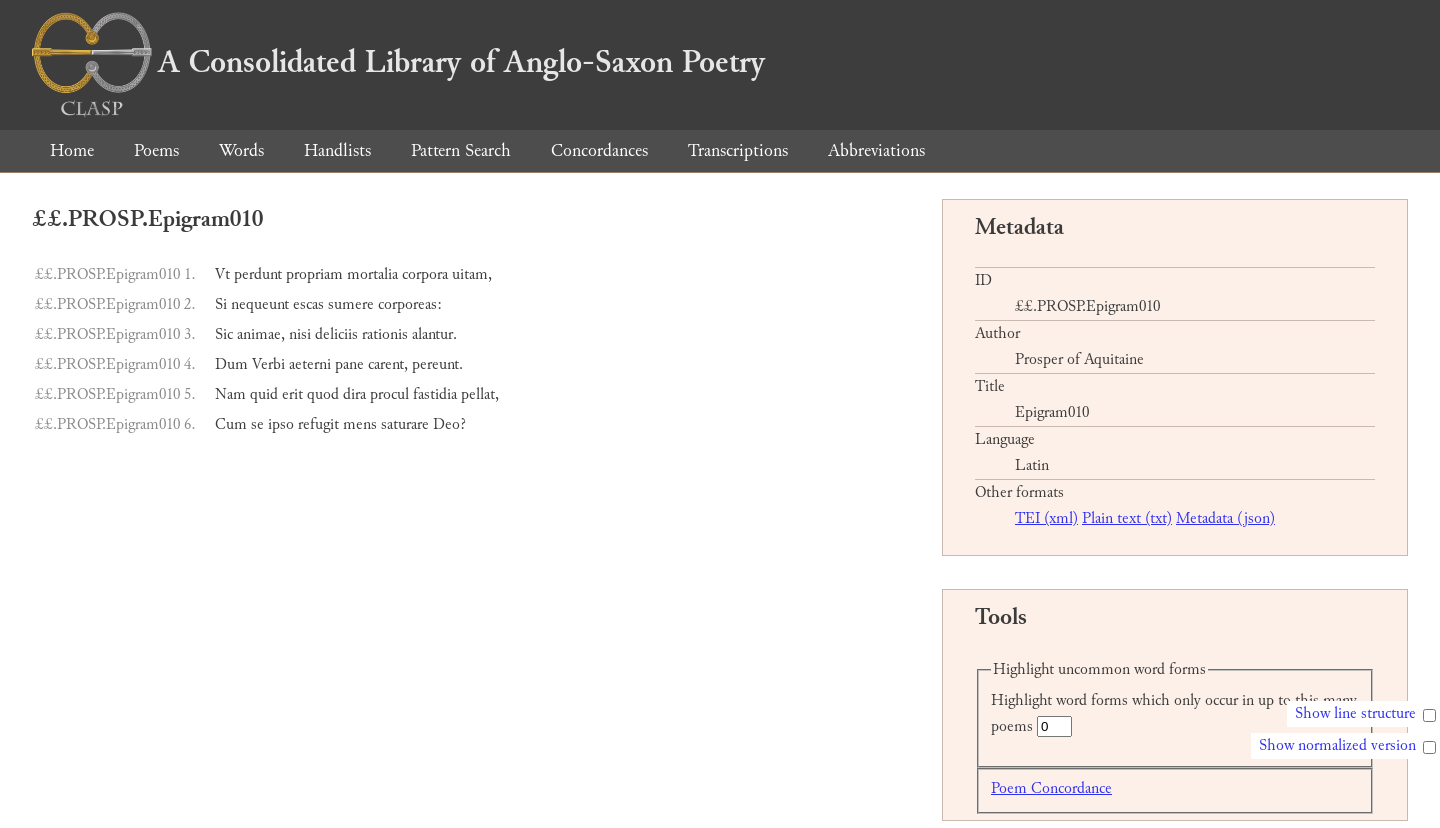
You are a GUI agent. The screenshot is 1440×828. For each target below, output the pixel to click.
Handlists (337, 150)
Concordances (599, 150)
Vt (222, 274)
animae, (261, 334)
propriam (314, 274)
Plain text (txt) (1127, 518)
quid (264, 394)
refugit (318, 424)
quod (323, 394)
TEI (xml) (1046, 518)
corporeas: (410, 304)
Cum (231, 424)
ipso (281, 424)
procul (389, 394)
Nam (230, 394)
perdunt (258, 274)
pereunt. (437, 364)
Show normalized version (1337, 745)
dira (354, 394)
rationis (385, 334)
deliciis (336, 334)
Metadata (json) (1225, 518)
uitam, (472, 274)
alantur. (434, 334)
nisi (300, 334)
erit (292, 394)
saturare (405, 424)
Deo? (449, 424)
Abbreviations (876, 150)
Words (241, 150)
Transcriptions (738, 150)
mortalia (372, 274)
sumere (351, 304)
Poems (156, 150)
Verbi (268, 364)
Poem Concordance (1051, 788)
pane (349, 364)
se (257, 424)
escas (308, 304)
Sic (224, 334)
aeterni (310, 364)
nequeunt (260, 304)
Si (221, 304)
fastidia (435, 394)
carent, (388, 364)
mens (360, 424)
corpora (425, 274)
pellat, (480, 394)
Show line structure (1355, 713)
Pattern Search (461, 150)
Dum (231, 364)
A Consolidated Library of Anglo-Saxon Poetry (398, 62)
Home (72, 150)
